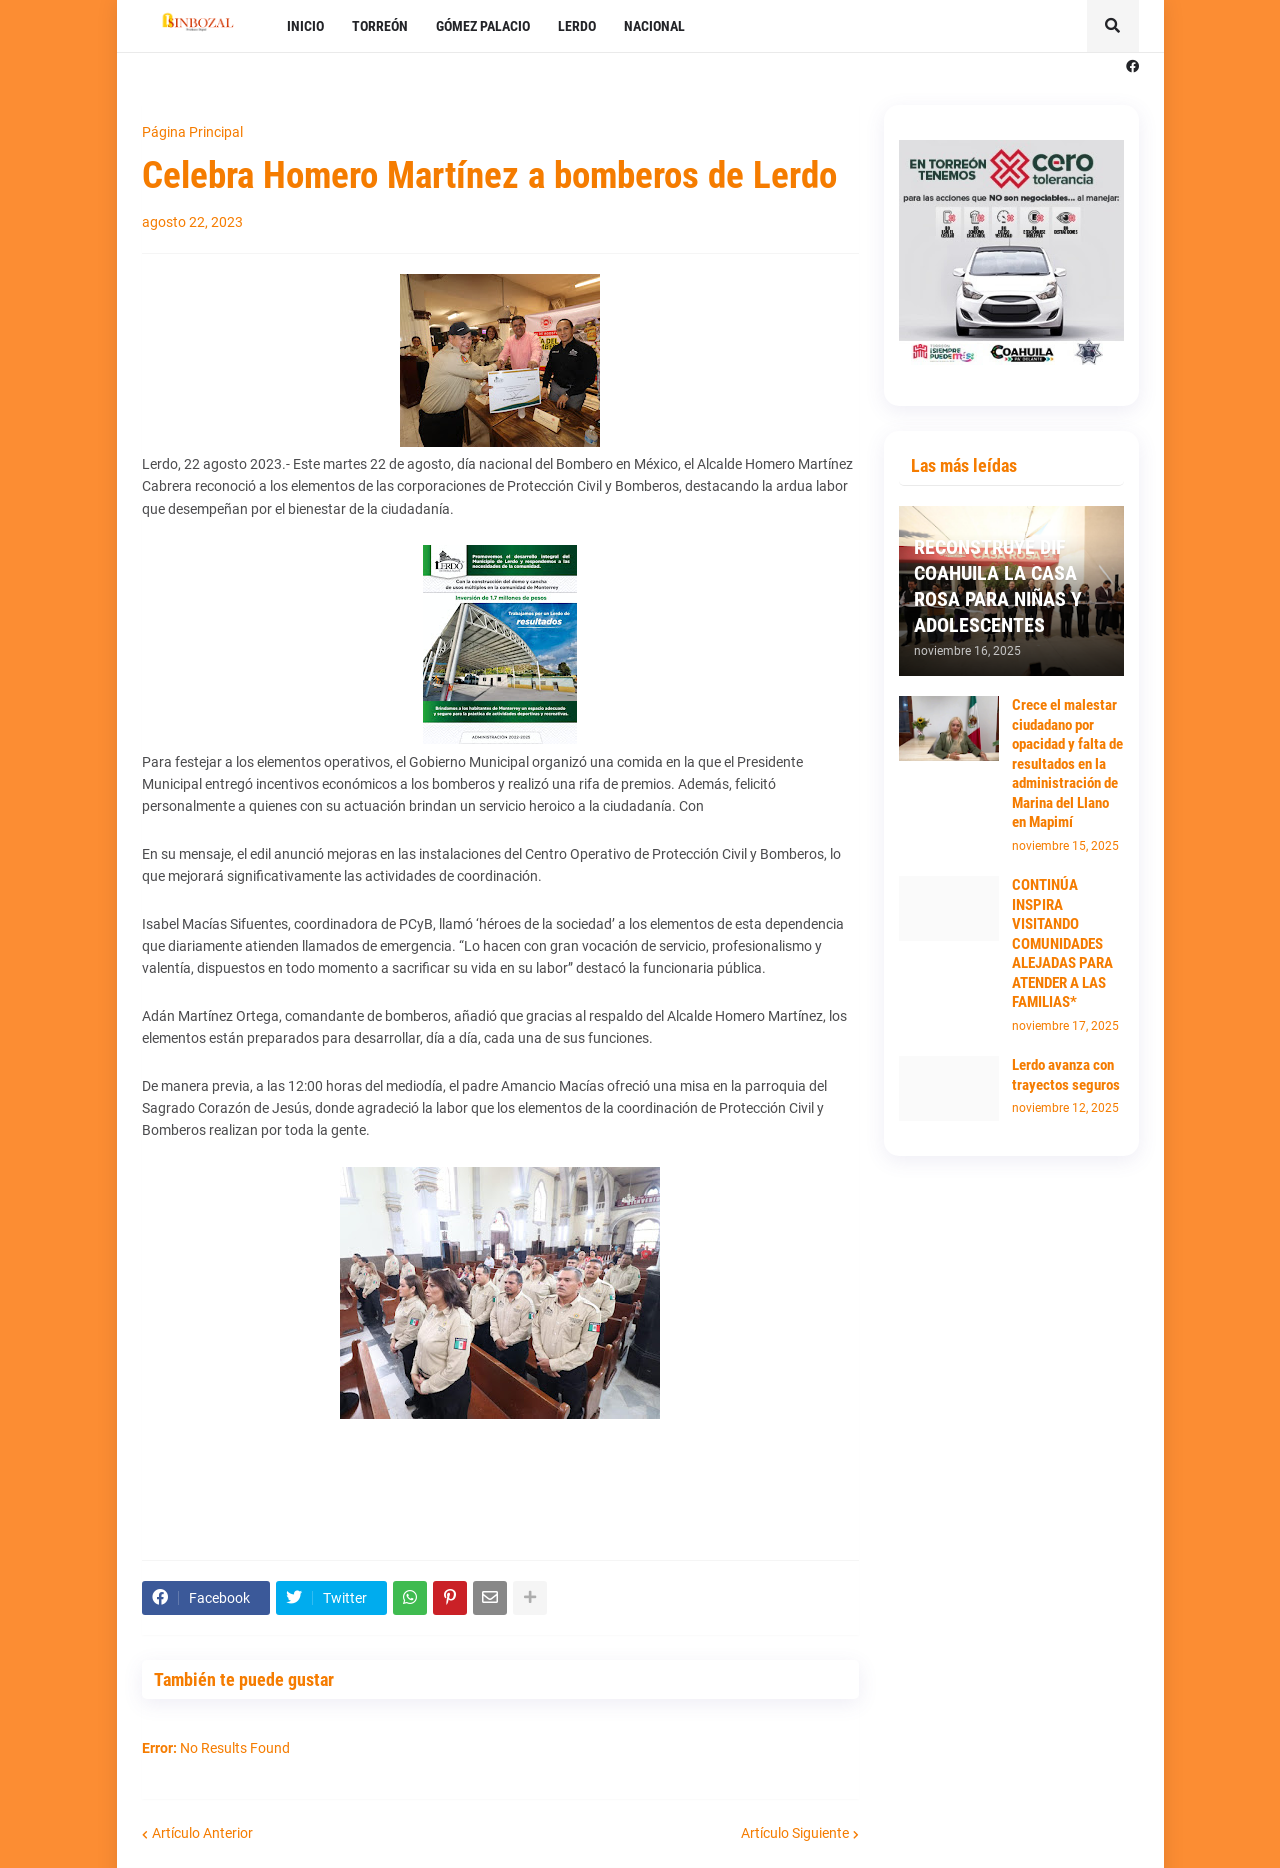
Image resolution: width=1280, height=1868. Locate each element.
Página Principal (192, 132)
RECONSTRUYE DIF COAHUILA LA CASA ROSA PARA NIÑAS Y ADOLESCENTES (998, 586)
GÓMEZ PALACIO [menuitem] (483, 26)
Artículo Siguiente (795, 1833)
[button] (1113, 26)
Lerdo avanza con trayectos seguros (1066, 1075)
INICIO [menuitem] (305, 26)
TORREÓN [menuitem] (380, 26)
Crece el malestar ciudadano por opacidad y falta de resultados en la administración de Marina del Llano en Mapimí (1067, 763)
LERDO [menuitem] (577, 26)
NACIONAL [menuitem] (654, 26)
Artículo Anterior (202, 1833)
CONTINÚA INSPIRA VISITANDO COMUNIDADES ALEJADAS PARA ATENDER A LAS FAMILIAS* (1062, 943)
